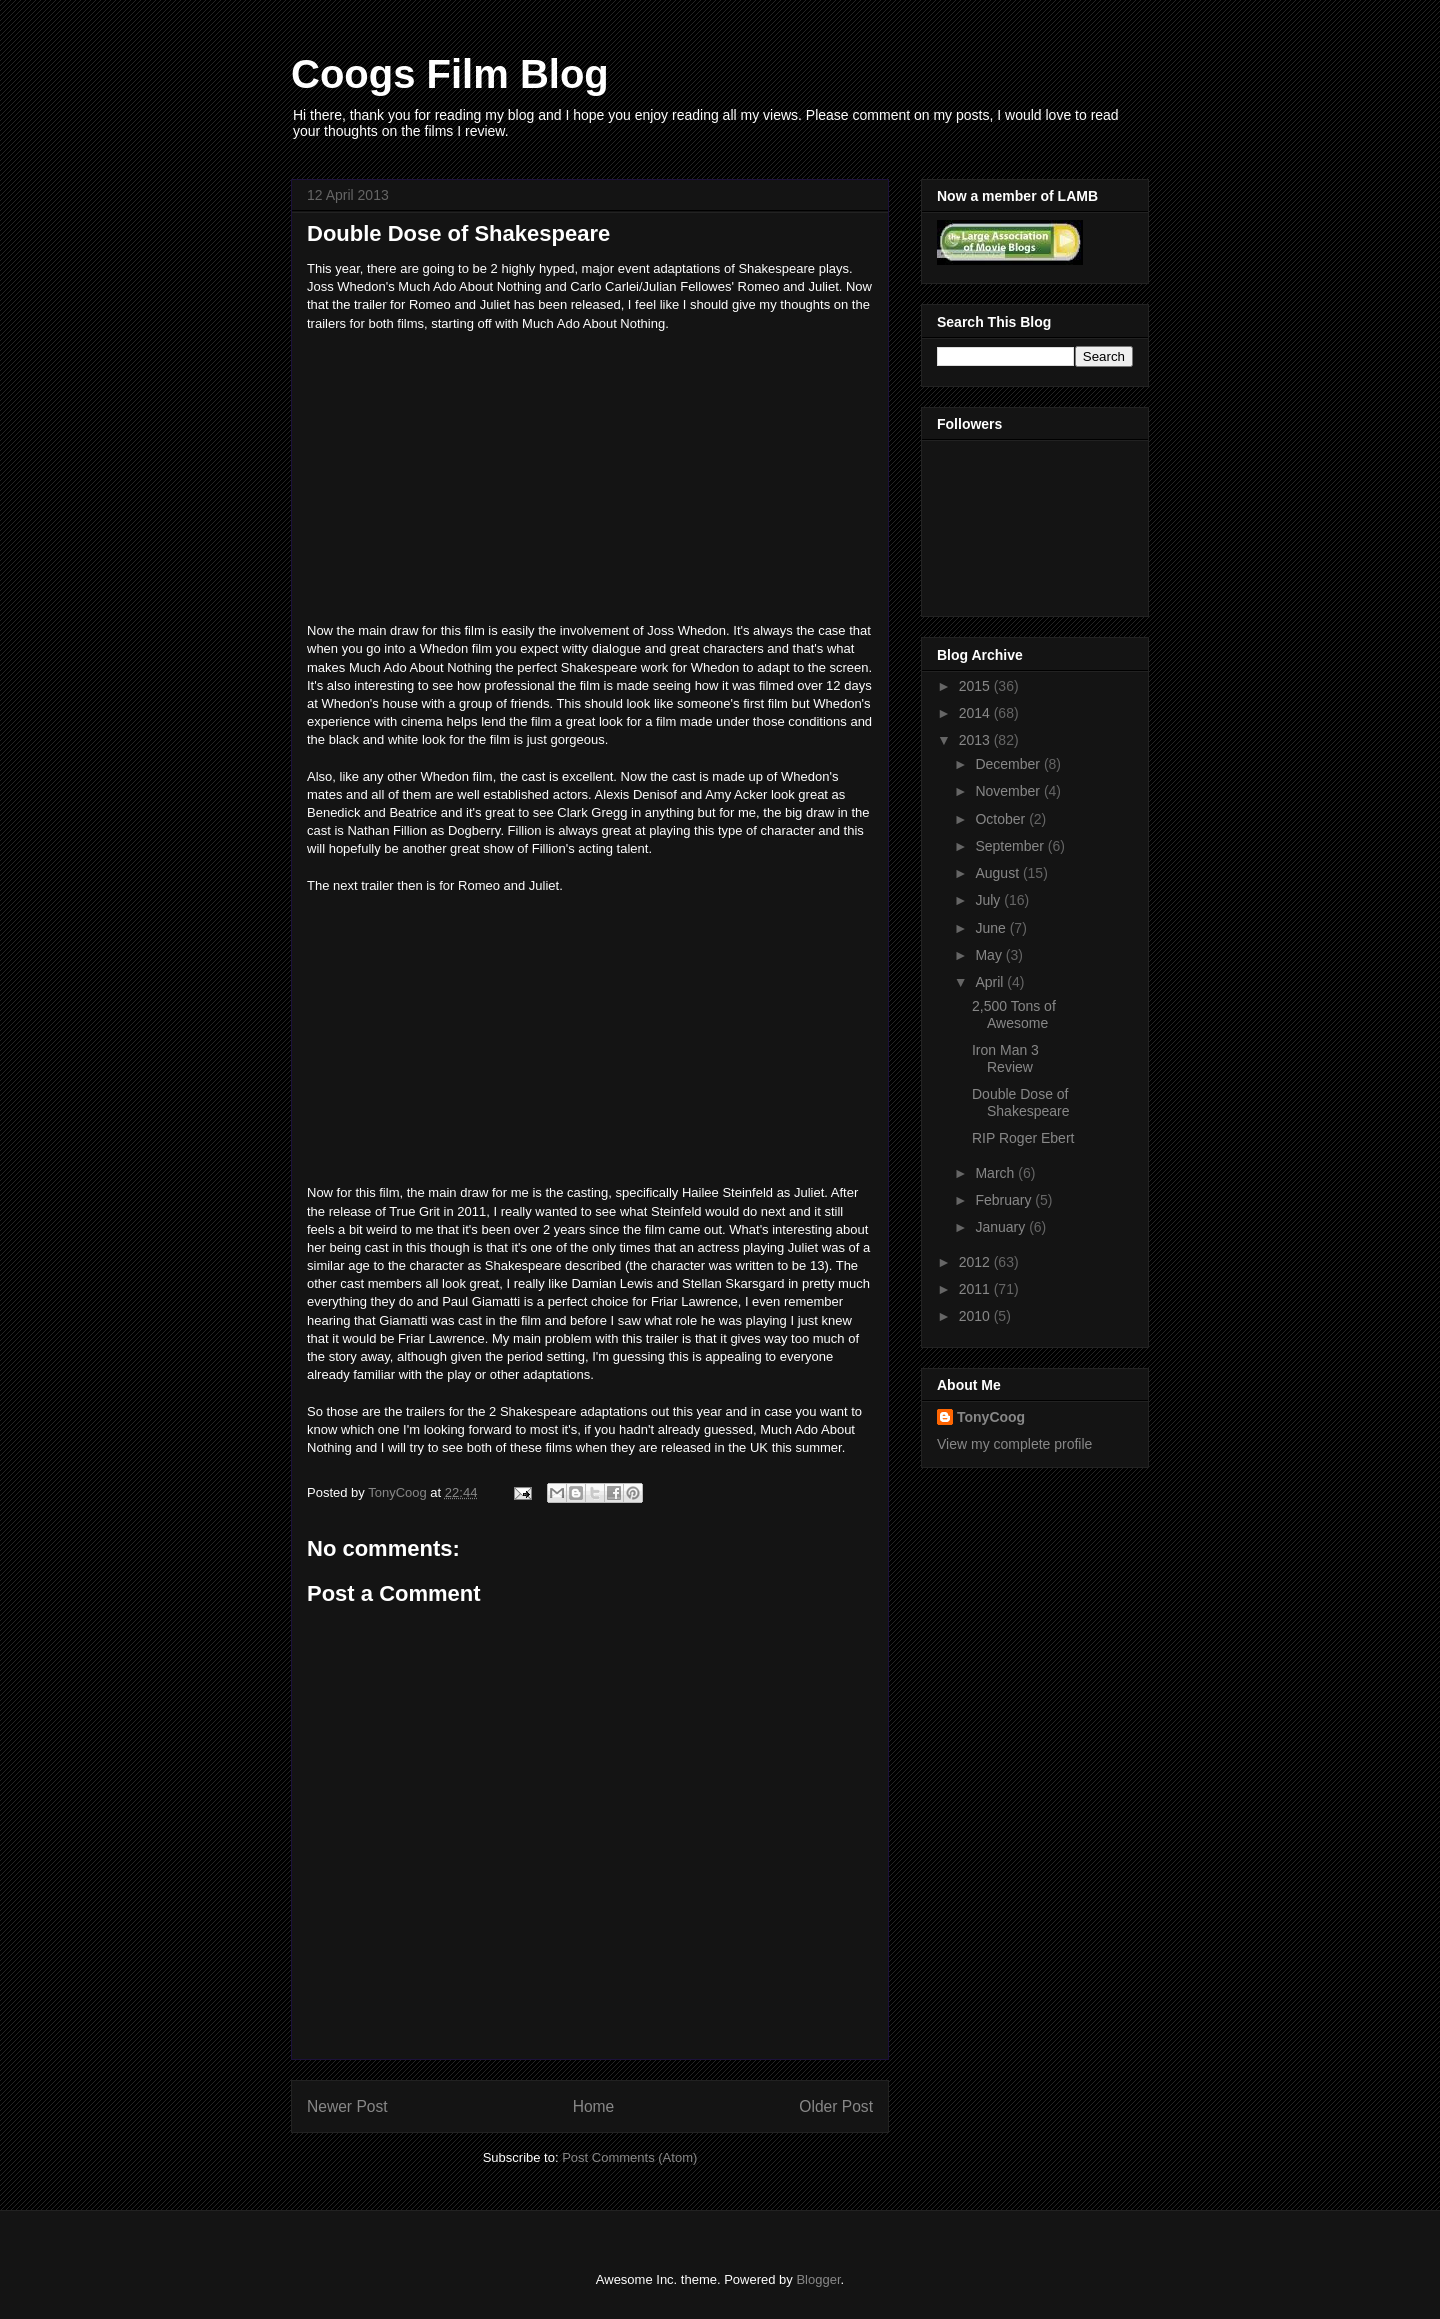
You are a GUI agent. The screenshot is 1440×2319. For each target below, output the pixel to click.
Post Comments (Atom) (629, 2157)
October (1002, 819)
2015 (976, 686)
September (1011, 846)
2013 (976, 740)
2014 (976, 713)
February (1005, 1200)
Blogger (818, 2279)
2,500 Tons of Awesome (1014, 1014)
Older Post (836, 2106)
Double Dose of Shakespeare (1021, 1102)
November (1009, 791)
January (1002, 1227)
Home (594, 2106)
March (996, 1173)
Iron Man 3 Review (1005, 1058)
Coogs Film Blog (450, 74)
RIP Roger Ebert (1023, 1138)
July (989, 900)
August (998, 873)
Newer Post (347, 2106)
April (991, 982)
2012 (976, 1262)
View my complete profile (1014, 1444)
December (1009, 764)
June (992, 928)
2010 (976, 1316)
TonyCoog (399, 1492)
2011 (976, 1289)
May (990, 955)
